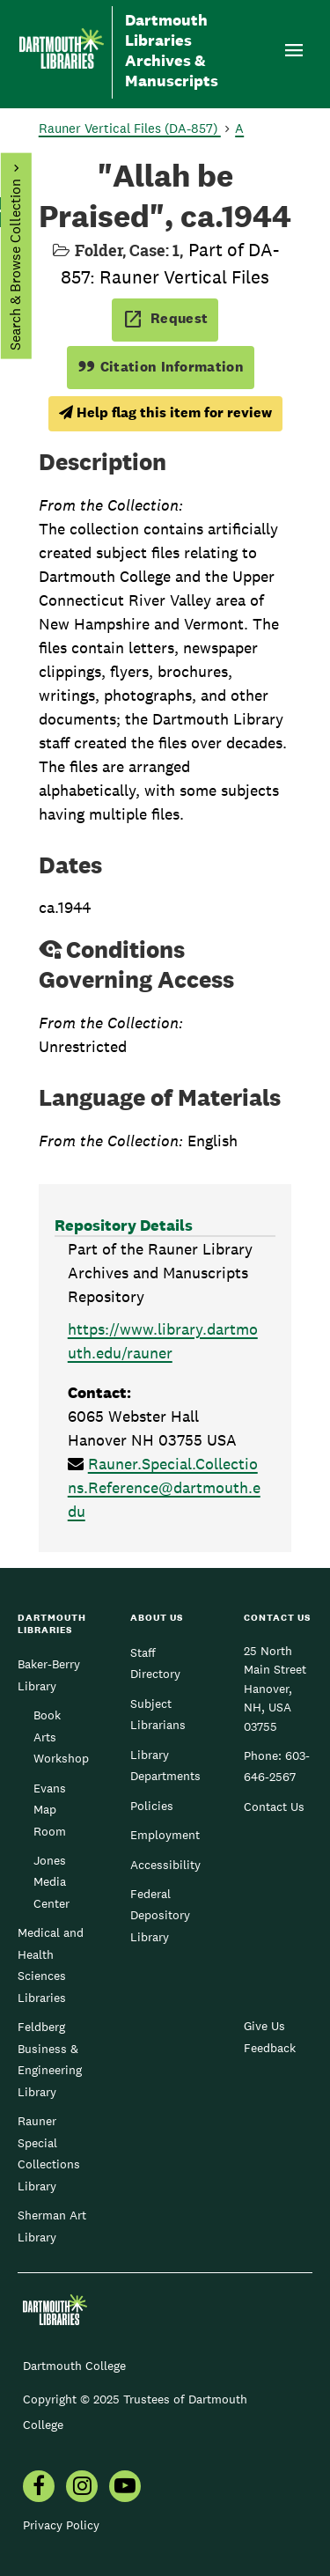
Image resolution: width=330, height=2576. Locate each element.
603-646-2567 (277, 1766)
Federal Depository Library (160, 1915)
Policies (151, 1806)
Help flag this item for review (165, 412)
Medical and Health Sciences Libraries (51, 1965)
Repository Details (124, 1225)
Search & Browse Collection (14, 264)
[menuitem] (39, 2488)
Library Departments (165, 1765)
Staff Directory (155, 1663)
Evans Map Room (49, 1809)
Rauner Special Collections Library (49, 2153)
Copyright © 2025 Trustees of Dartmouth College (135, 2411)
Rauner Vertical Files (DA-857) (130, 128)
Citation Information (160, 366)
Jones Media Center (51, 1881)
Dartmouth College (74, 2366)
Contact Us (274, 1806)
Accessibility (165, 1865)
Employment (165, 1835)
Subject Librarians (158, 1714)
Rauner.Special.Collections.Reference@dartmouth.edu (164, 1487)
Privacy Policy (61, 2525)
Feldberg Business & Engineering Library (50, 2059)
